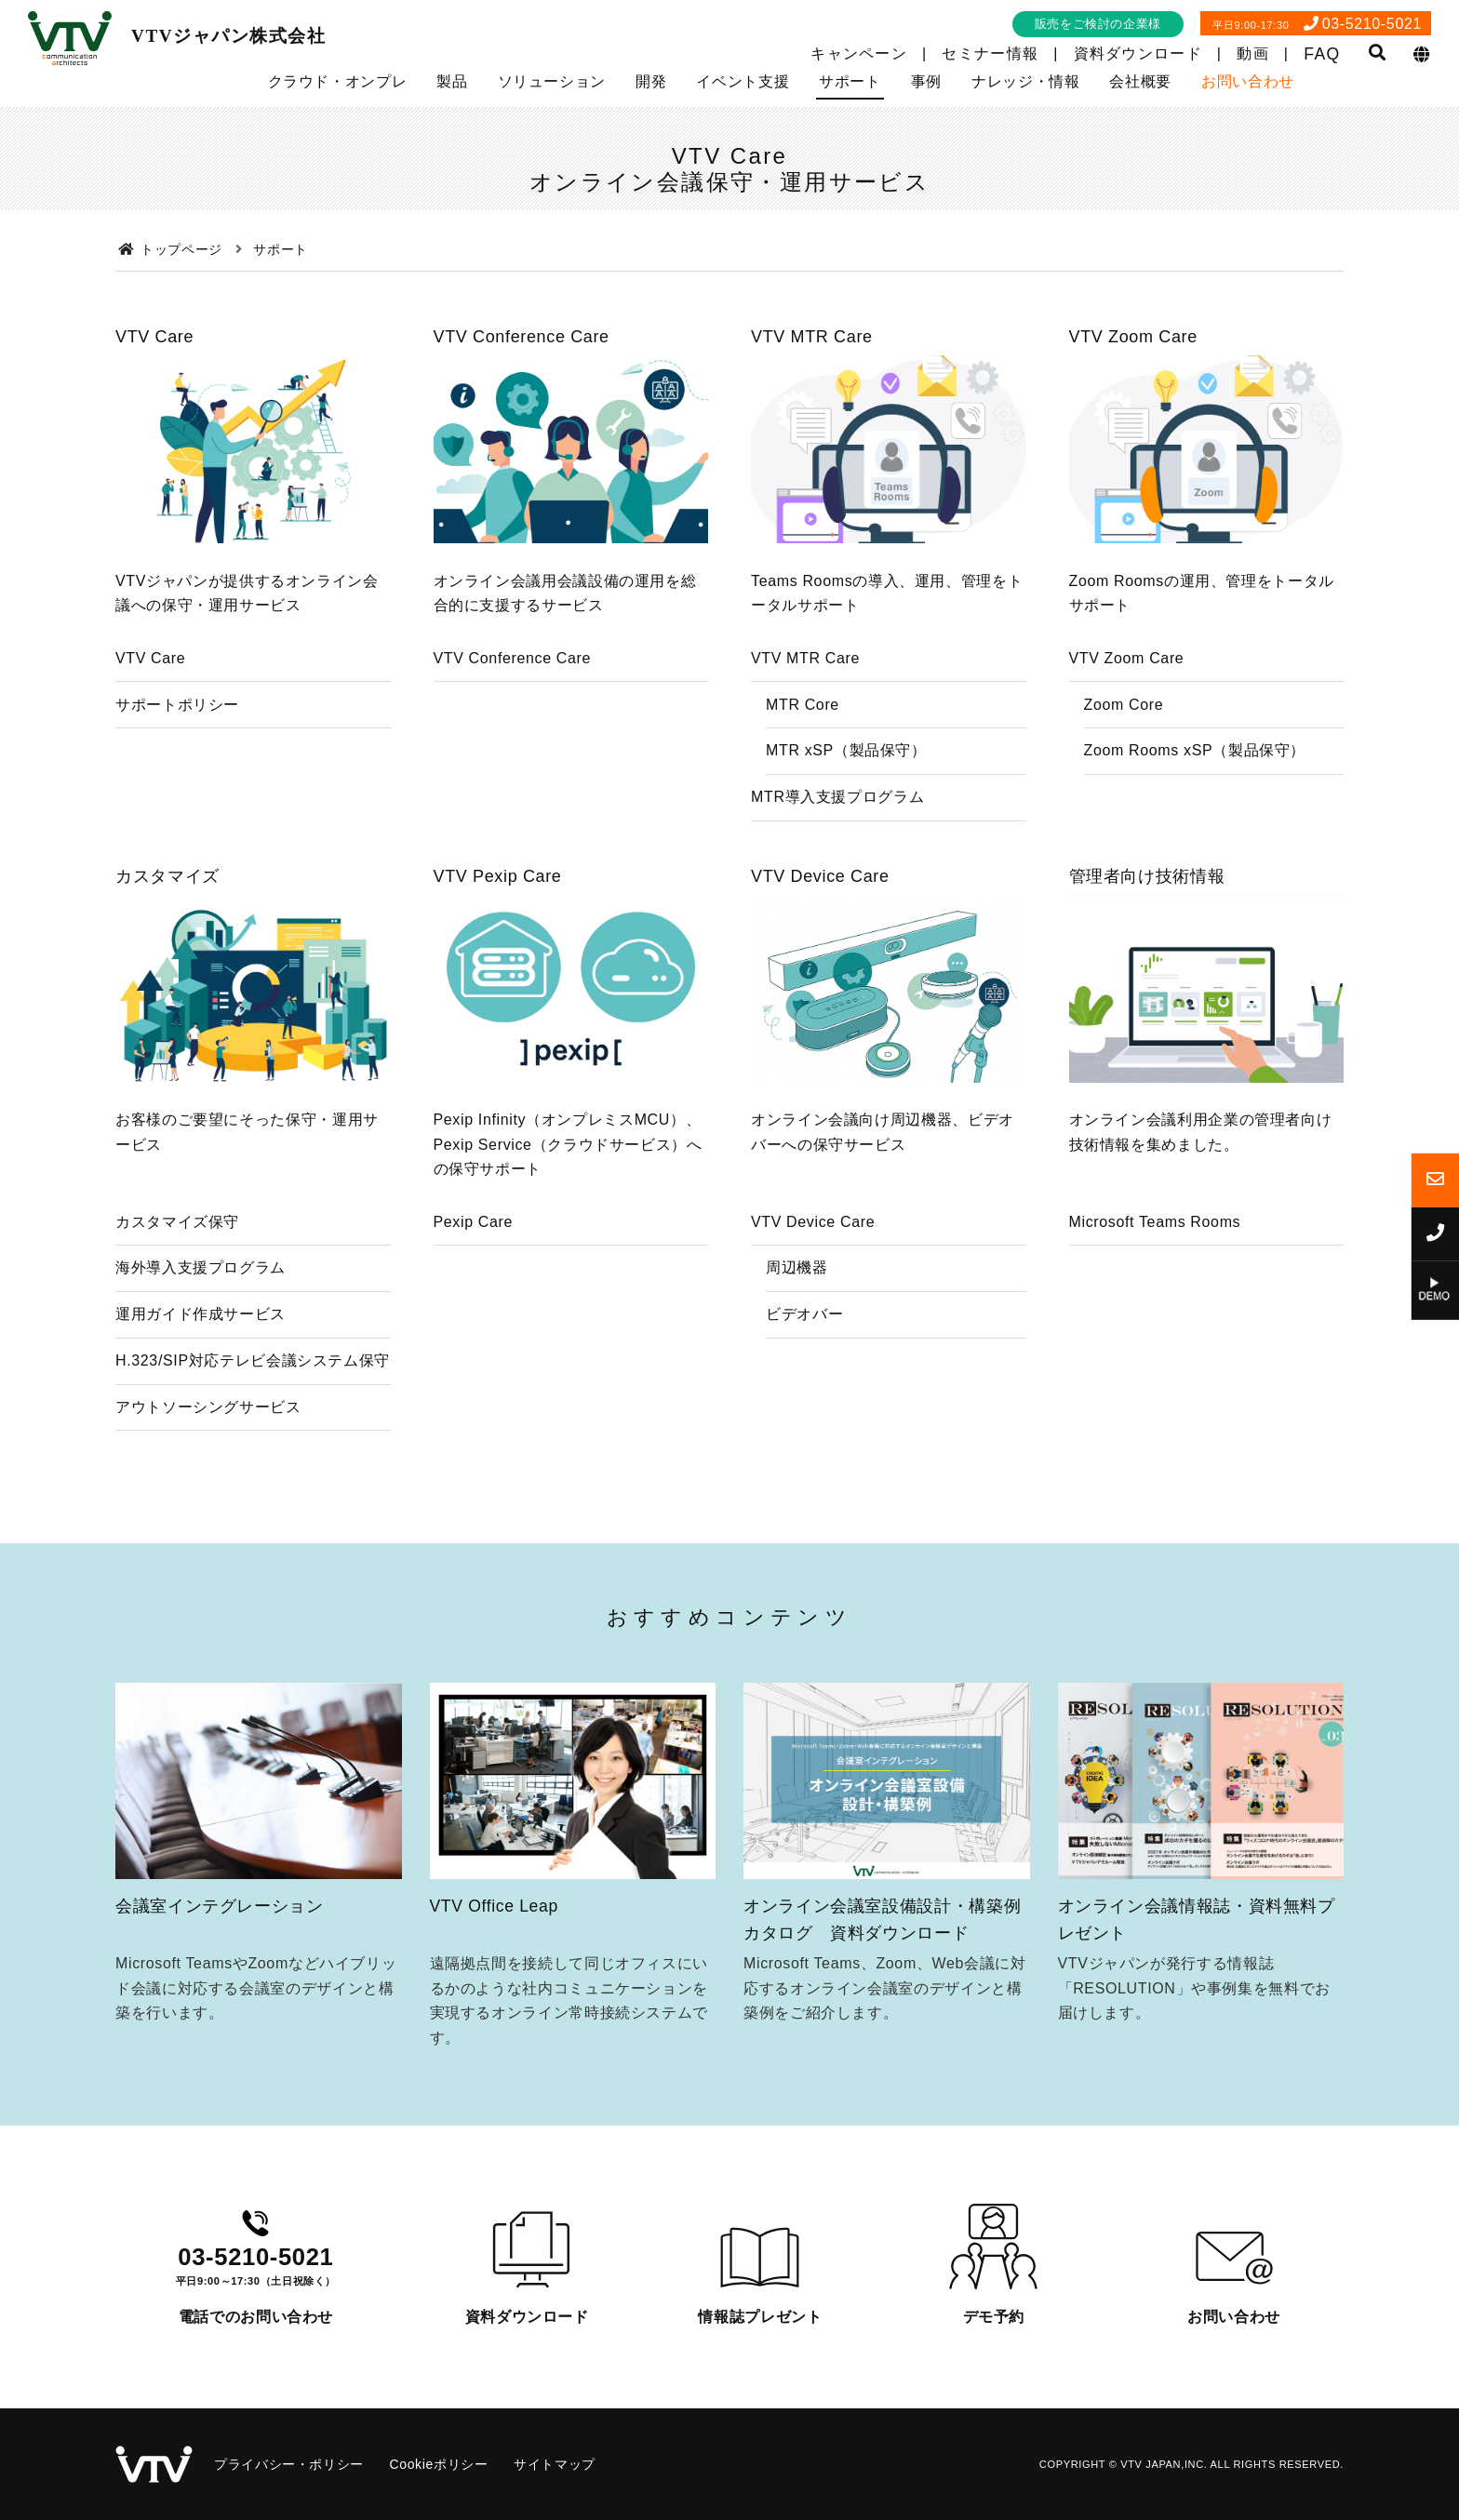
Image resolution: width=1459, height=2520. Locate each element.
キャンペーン (858, 53)
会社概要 (1140, 81)
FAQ (1322, 54)
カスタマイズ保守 (177, 1288)
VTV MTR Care (805, 658)
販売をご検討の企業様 (1098, 24)
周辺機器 (797, 1334)
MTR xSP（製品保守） (846, 750)
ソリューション (552, 81)
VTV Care (150, 658)
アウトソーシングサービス (208, 1474)
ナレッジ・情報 (1025, 81)
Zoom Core (1124, 705)
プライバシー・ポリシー (289, 2464)
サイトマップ (555, 2464)
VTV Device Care (813, 1288)
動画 (1253, 53)
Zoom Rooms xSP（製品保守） (1195, 750)
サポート (850, 81)
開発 (651, 81)
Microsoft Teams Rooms (1155, 1288)
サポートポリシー (177, 705)
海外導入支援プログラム (200, 1334)
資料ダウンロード (1138, 53)
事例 (926, 81)
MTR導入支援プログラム (837, 797)
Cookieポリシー (438, 2464)
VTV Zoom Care (1127, 658)
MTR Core (802, 705)
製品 (451, 81)
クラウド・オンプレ (338, 81)
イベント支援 (742, 81)
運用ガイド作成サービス (200, 1381)
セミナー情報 (990, 53)
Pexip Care (474, 1288)
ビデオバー (804, 1381)
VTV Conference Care (513, 658)
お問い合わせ (1247, 81)
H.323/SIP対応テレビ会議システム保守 (252, 1427)
